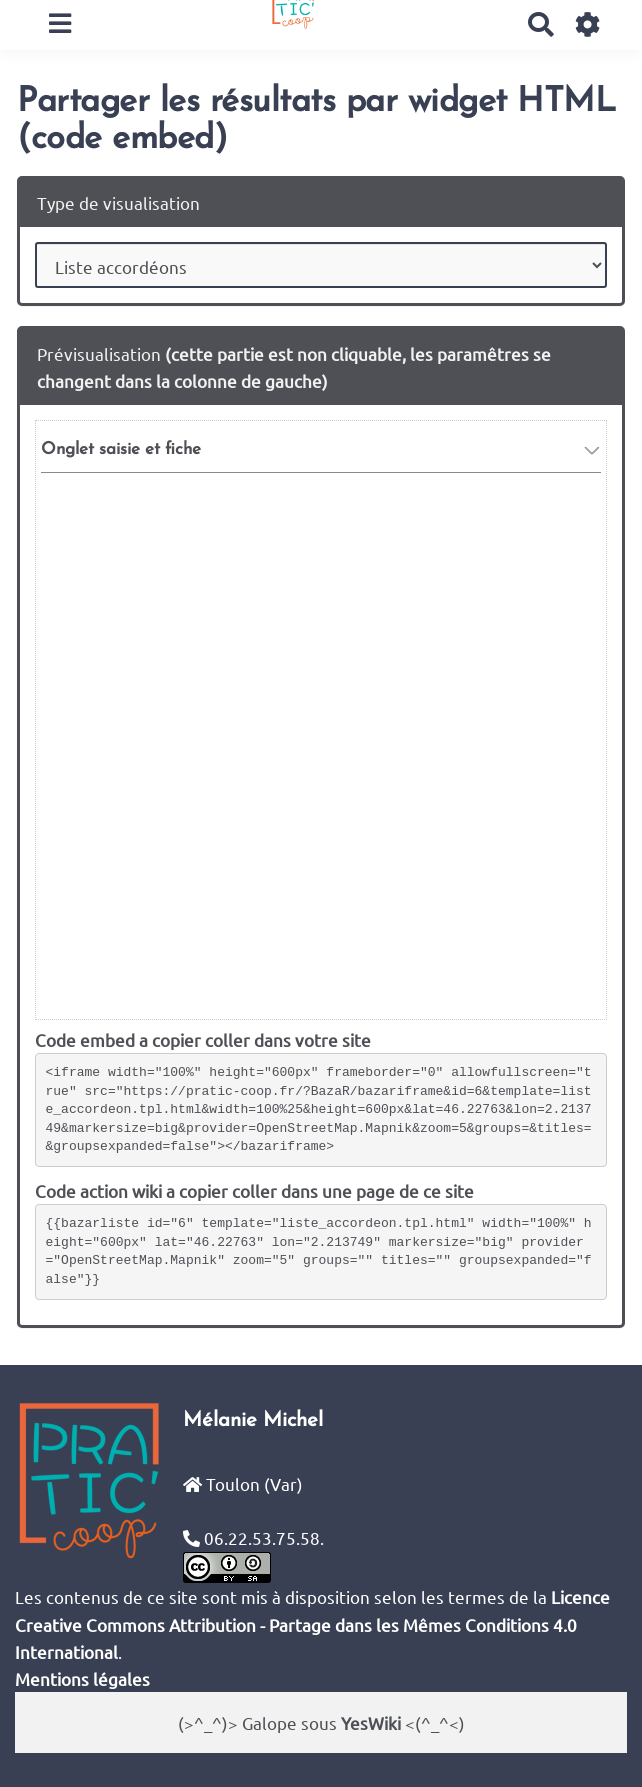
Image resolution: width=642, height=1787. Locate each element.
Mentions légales (82, 1678)
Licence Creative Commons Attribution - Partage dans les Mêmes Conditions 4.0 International (312, 1623)
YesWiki (371, 1722)
